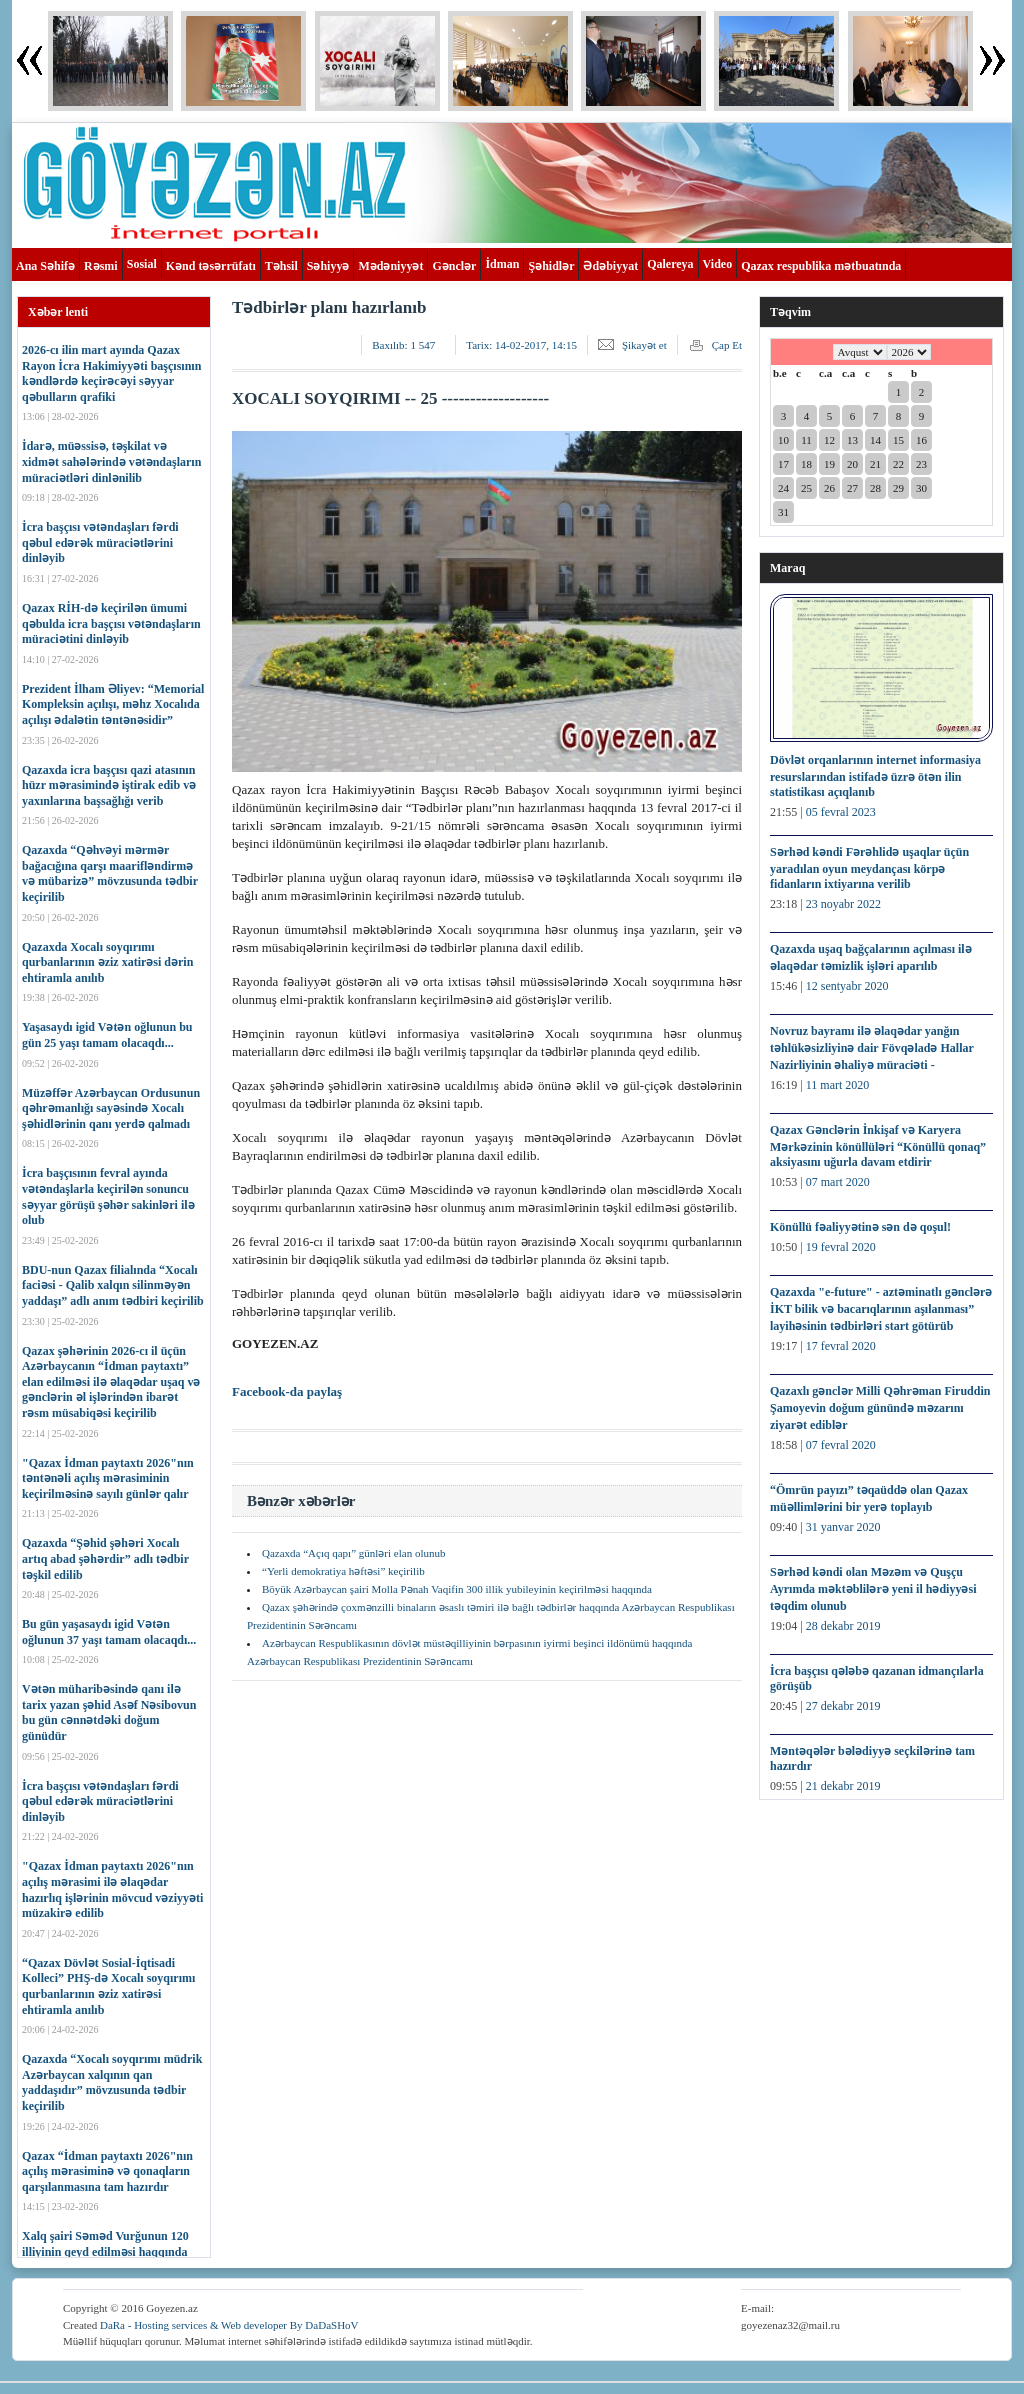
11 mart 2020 (838, 1085)
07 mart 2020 (838, 1182)
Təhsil (281, 266)
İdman (502, 264)
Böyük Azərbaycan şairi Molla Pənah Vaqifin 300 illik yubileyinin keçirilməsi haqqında (457, 1589)
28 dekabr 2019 (843, 1626)
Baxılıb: (403, 345)
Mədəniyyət (390, 266)
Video (718, 264)
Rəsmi (101, 266)
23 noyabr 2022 (843, 904)
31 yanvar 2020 (843, 1527)
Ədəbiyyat (610, 266)
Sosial (142, 264)
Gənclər (454, 266)
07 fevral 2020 (841, 1445)
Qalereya (670, 264)
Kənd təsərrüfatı (211, 266)
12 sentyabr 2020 (847, 986)
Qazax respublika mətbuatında (821, 266)
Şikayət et (644, 345)
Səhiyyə (328, 266)
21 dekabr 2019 (843, 1786)
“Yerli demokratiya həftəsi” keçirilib (343, 1571)
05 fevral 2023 (841, 812)
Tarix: (521, 345)
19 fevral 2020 (841, 1247)
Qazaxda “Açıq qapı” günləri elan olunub (353, 1553)
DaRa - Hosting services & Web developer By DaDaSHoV (229, 2325)
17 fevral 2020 (841, 1346)
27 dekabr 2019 (843, 1706)
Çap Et (727, 345)
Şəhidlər (551, 266)
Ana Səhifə (45, 266)
